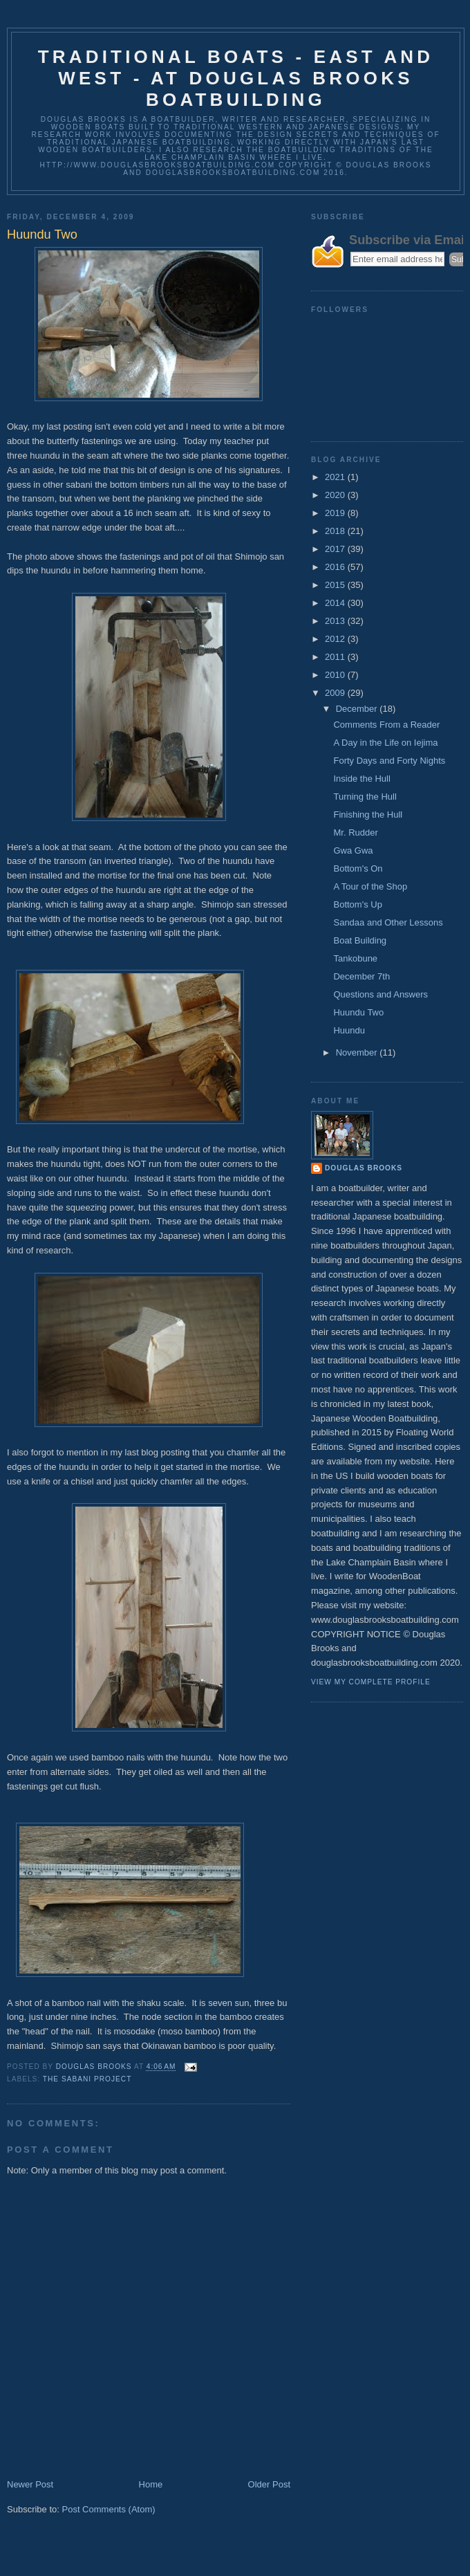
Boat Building (359, 940)
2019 (336, 513)
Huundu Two (358, 1012)
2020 (336, 495)
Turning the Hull (364, 796)
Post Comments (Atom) (109, 2509)
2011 (336, 657)
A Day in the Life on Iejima (385, 742)
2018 (336, 531)
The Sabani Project (87, 2079)
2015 (336, 585)
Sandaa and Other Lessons (387, 922)
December (358, 708)
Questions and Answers (380, 994)
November (358, 1052)
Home (151, 2484)
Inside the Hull (361, 778)
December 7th (361, 976)
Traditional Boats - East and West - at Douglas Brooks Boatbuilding (236, 78)
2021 (336, 477)
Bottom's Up (357, 904)
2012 (336, 639)
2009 (336, 693)
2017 (336, 549)
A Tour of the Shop (370, 886)
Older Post (269, 2484)
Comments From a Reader (386, 724)
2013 (336, 621)
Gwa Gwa (353, 850)
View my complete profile (371, 1682)
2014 (336, 603)
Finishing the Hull (367, 814)
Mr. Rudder (355, 832)
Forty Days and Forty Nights (389, 760)
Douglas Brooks (363, 1168)
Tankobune (355, 958)
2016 (336, 567)
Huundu (349, 1030)
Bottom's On (357, 868)
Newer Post (30, 2484)
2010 (336, 675)
